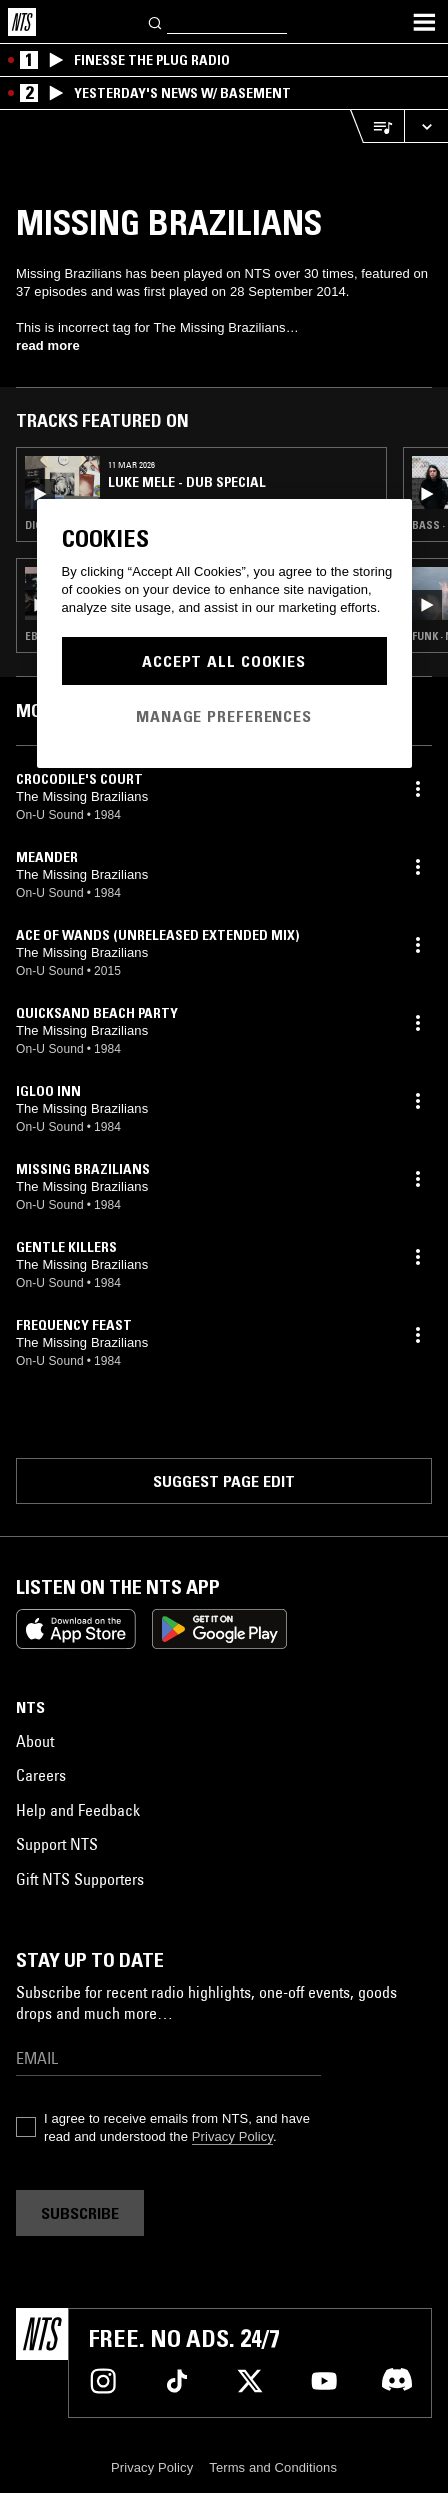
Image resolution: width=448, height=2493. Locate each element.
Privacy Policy (232, 2136)
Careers (41, 1775)
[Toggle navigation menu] (424, 22)
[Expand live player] (426, 126)
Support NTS (57, 1844)
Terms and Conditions (273, 2467)
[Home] (22, 22)
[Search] (156, 21)
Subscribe (80, 2213)
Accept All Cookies (224, 661)
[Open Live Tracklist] (377, 126)
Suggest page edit (224, 1481)
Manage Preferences (224, 716)
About (35, 1741)
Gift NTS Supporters (80, 1879)
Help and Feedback (78, 1810)
